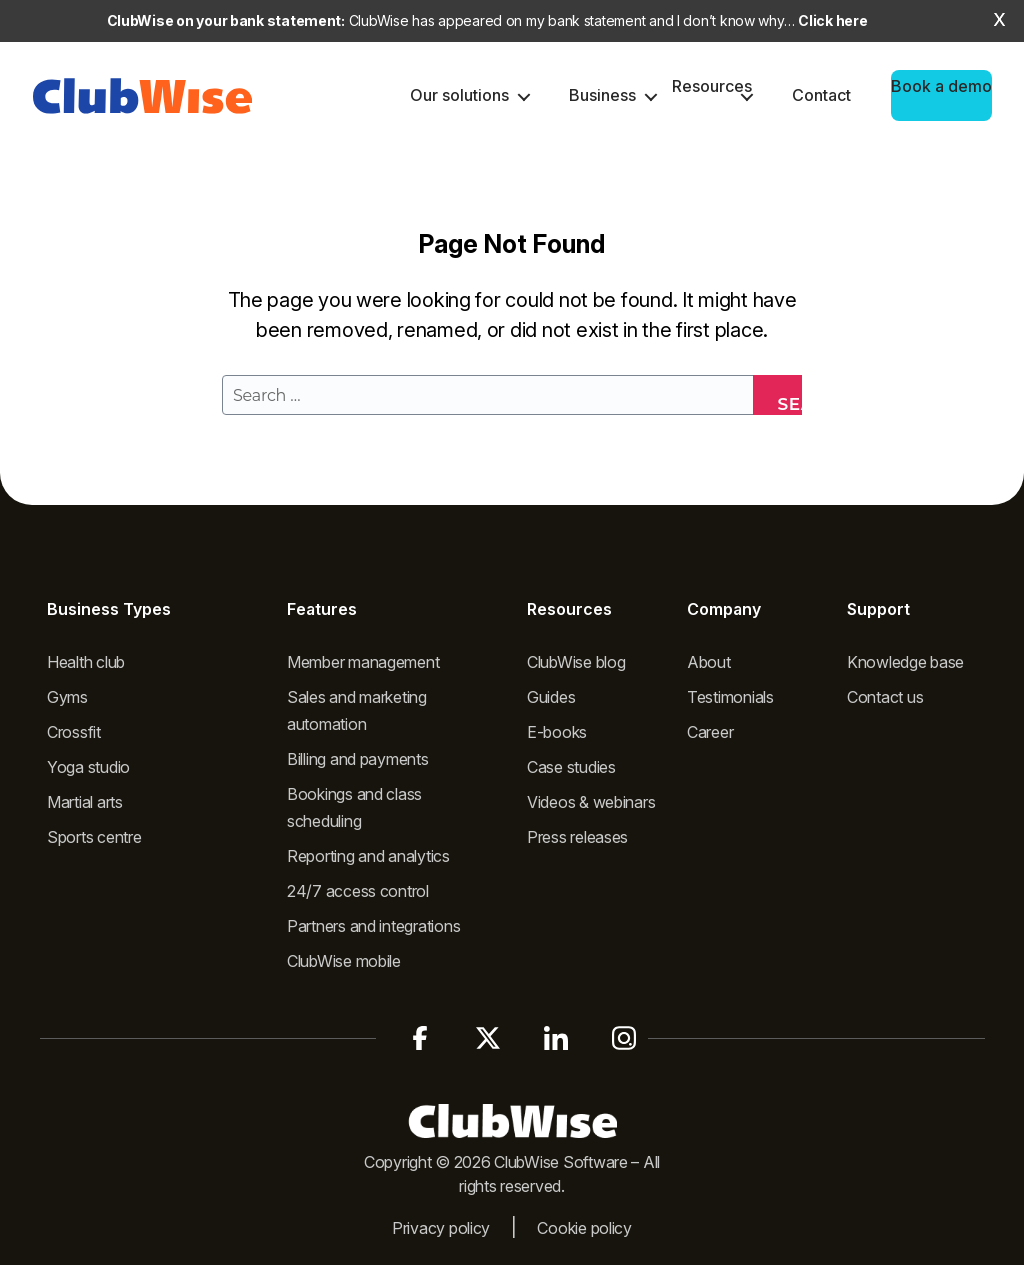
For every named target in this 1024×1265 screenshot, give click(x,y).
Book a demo (941, 86)
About (709, 662)
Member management (363, 662)
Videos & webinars (591, 802)
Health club (86, 662)
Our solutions (459, 95)
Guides (551, 697)
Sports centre (94, 837)
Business (602, 95)
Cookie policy (584, 1228)
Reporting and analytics (368, 856)
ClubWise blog (576, 662)
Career (710, 732)
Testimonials (730, 697)
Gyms (67, 697)
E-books (557, 732)
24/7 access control (358, 891)
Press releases (577, 837)
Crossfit (74, 732)
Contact (821, 95)
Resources (712, 86)
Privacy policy (441, 1228)
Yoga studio (88, 767)
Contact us (885, 697)
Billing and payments (358, 759)
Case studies (571, 767)
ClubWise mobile (344, 961)
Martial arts (85, 802)
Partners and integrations (373, 926)
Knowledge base (905, 662)
